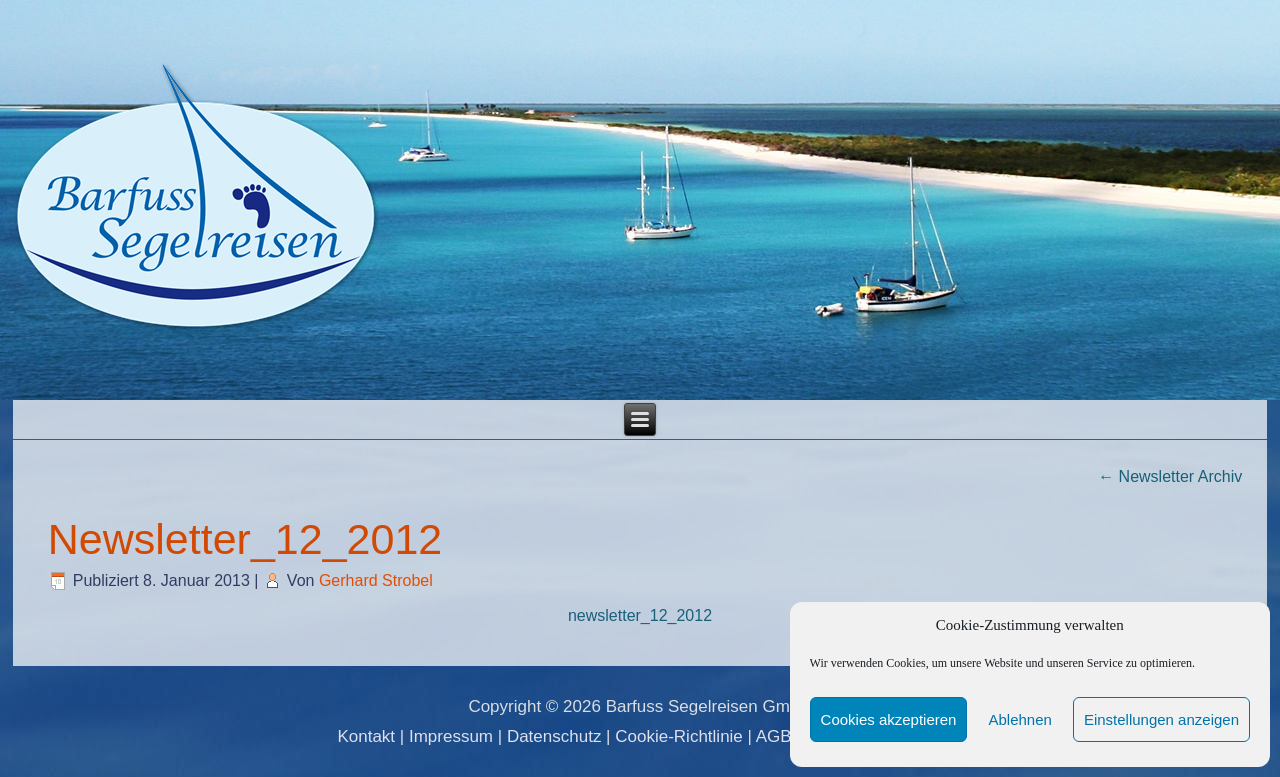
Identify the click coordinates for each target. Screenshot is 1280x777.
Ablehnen (1019, 719)
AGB (774, 736)
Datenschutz (554, 736)
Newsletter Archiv (1170, 476)
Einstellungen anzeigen (1161, 719)
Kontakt (366, 736)
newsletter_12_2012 (640, 615)
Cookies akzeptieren (889, 719)
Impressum (451, 736)
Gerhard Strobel (376, 580)
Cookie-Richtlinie (679, 736)
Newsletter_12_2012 (245, 539)
